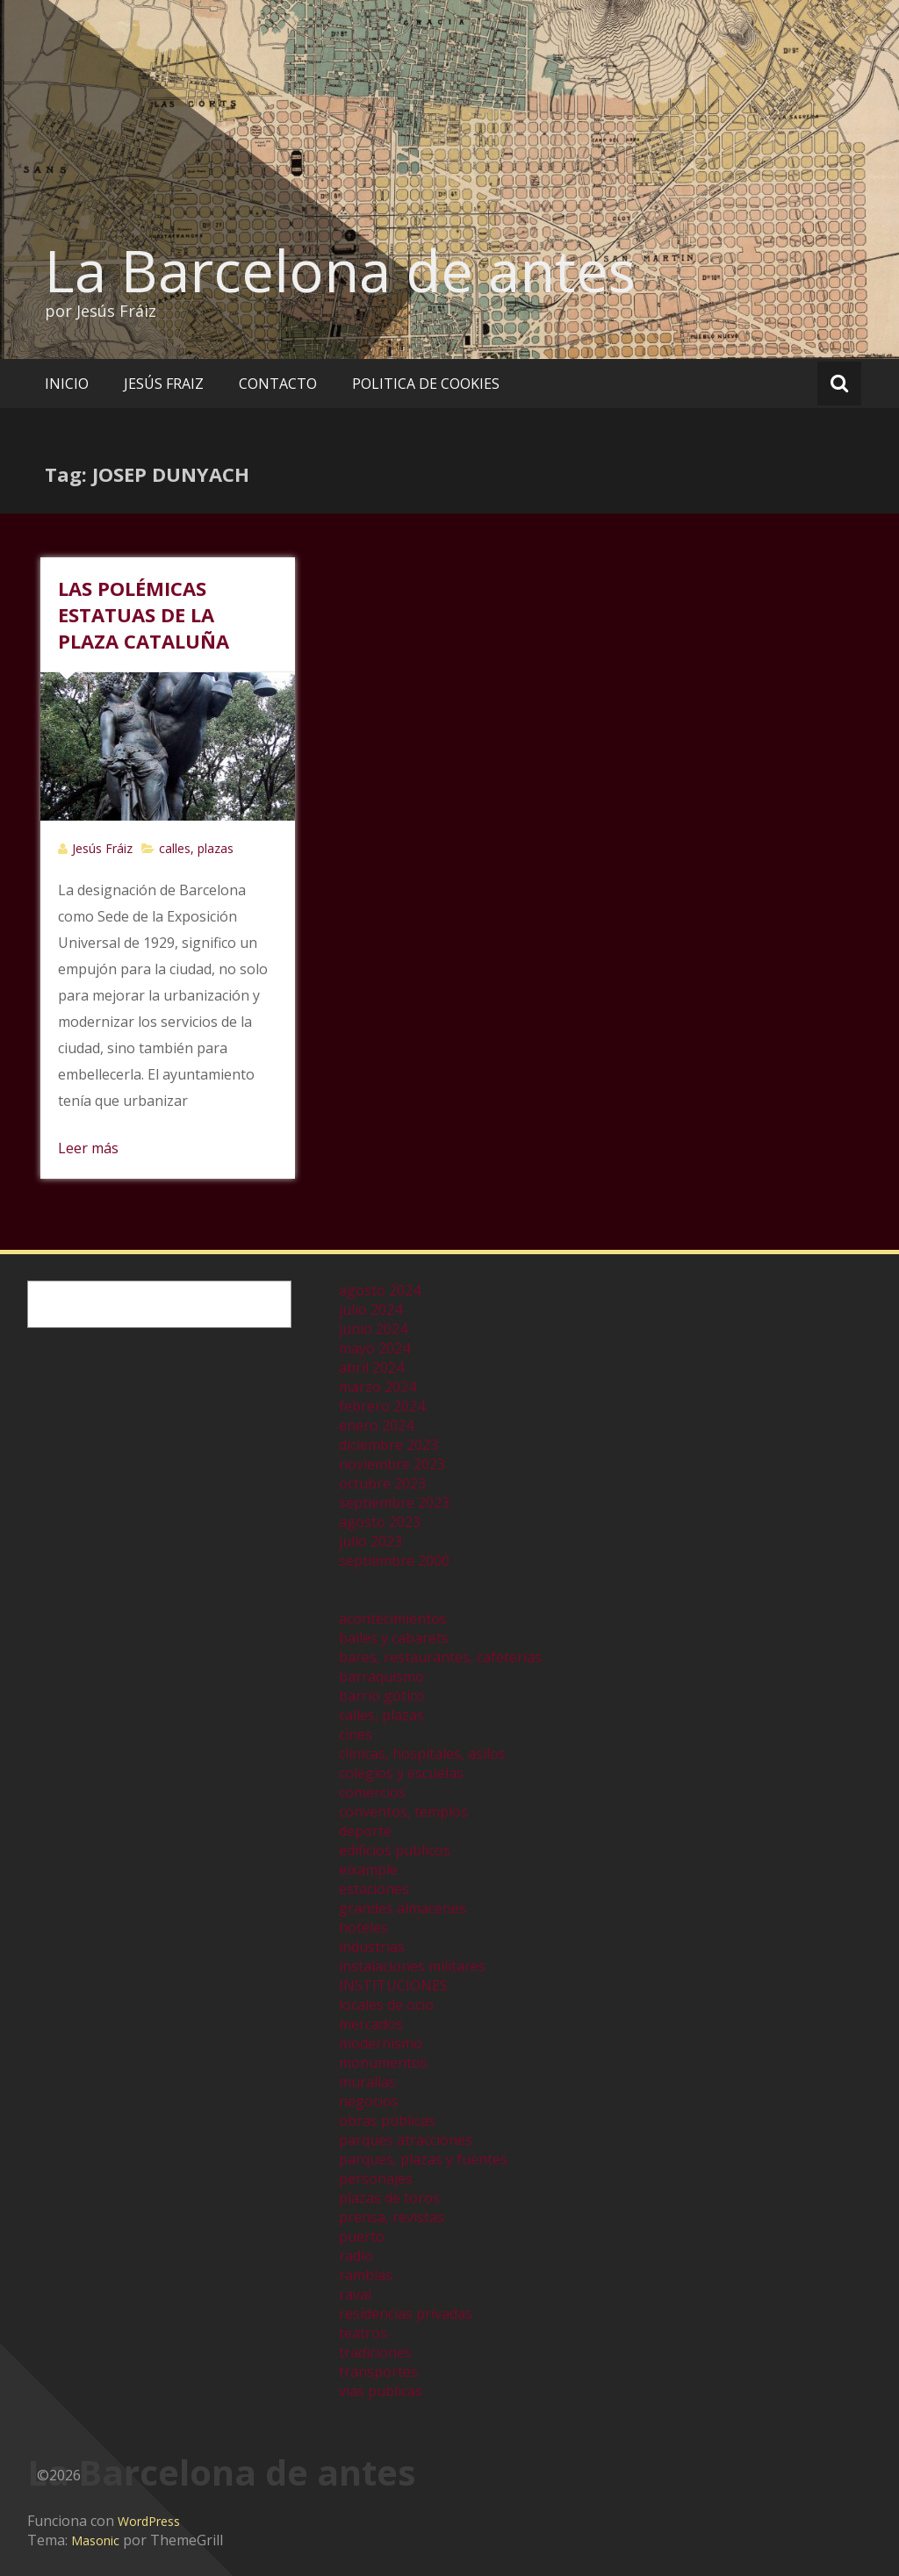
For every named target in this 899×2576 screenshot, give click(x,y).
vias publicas (380, 2390)
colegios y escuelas (401, 1773)
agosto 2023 (380, 1522)
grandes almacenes (402, 1908)
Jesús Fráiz (102, 848)
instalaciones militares (412, 1966)
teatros (363, 2333)
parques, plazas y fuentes (423, 2159)
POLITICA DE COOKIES (426, 383)
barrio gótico (382, 1695)
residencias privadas (405, 2313)
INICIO (67, 383)
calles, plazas (196, 848)
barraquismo (381, 1676)
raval (355, 2294)
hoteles (363, 1927)
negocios (369, 2101)
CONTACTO (278, 383)
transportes (378, 2371)
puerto (362, 2236)
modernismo (380, 2043)
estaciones (374, 1888)
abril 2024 (371, 1367)
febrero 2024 (382, 1406)
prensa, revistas (391, 2217)
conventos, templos (403, 1811)
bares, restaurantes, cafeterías (440, 1657)
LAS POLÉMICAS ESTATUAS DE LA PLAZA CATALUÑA (143, 614)
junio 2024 (373, 1328)
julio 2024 (370, 1309)
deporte (365, 1831)
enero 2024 (376, 1425)
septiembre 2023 (394, 1502)
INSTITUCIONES (393, 1985)
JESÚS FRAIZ (164, 383)
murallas (367, 2082)
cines (355, 1734)
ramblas (365, 2275)
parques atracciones (405, 2139)
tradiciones (375, 2352)
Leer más (88, 1148)
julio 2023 (370, 1541)
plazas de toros (389, 2197)
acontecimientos (393, 1618)
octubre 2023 (382, 1483)
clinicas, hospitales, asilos (422, 1753)
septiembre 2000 (394, 1560)
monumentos (383, 2062)
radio (356, 2255)
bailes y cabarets (394, 1637)
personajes (376, 2178)
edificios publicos (394, 1850)
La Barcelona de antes (340, 270)
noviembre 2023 (392, 1464)
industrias (372, 1946)
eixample (368, 1869)
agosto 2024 (380, 1290)
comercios (372, 1792)
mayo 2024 (374, 1348)
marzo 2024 (377, 1386)
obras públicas (387, 2120)
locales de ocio (386, 2004)
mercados (371, 2024)
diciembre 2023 (388, 1444)
